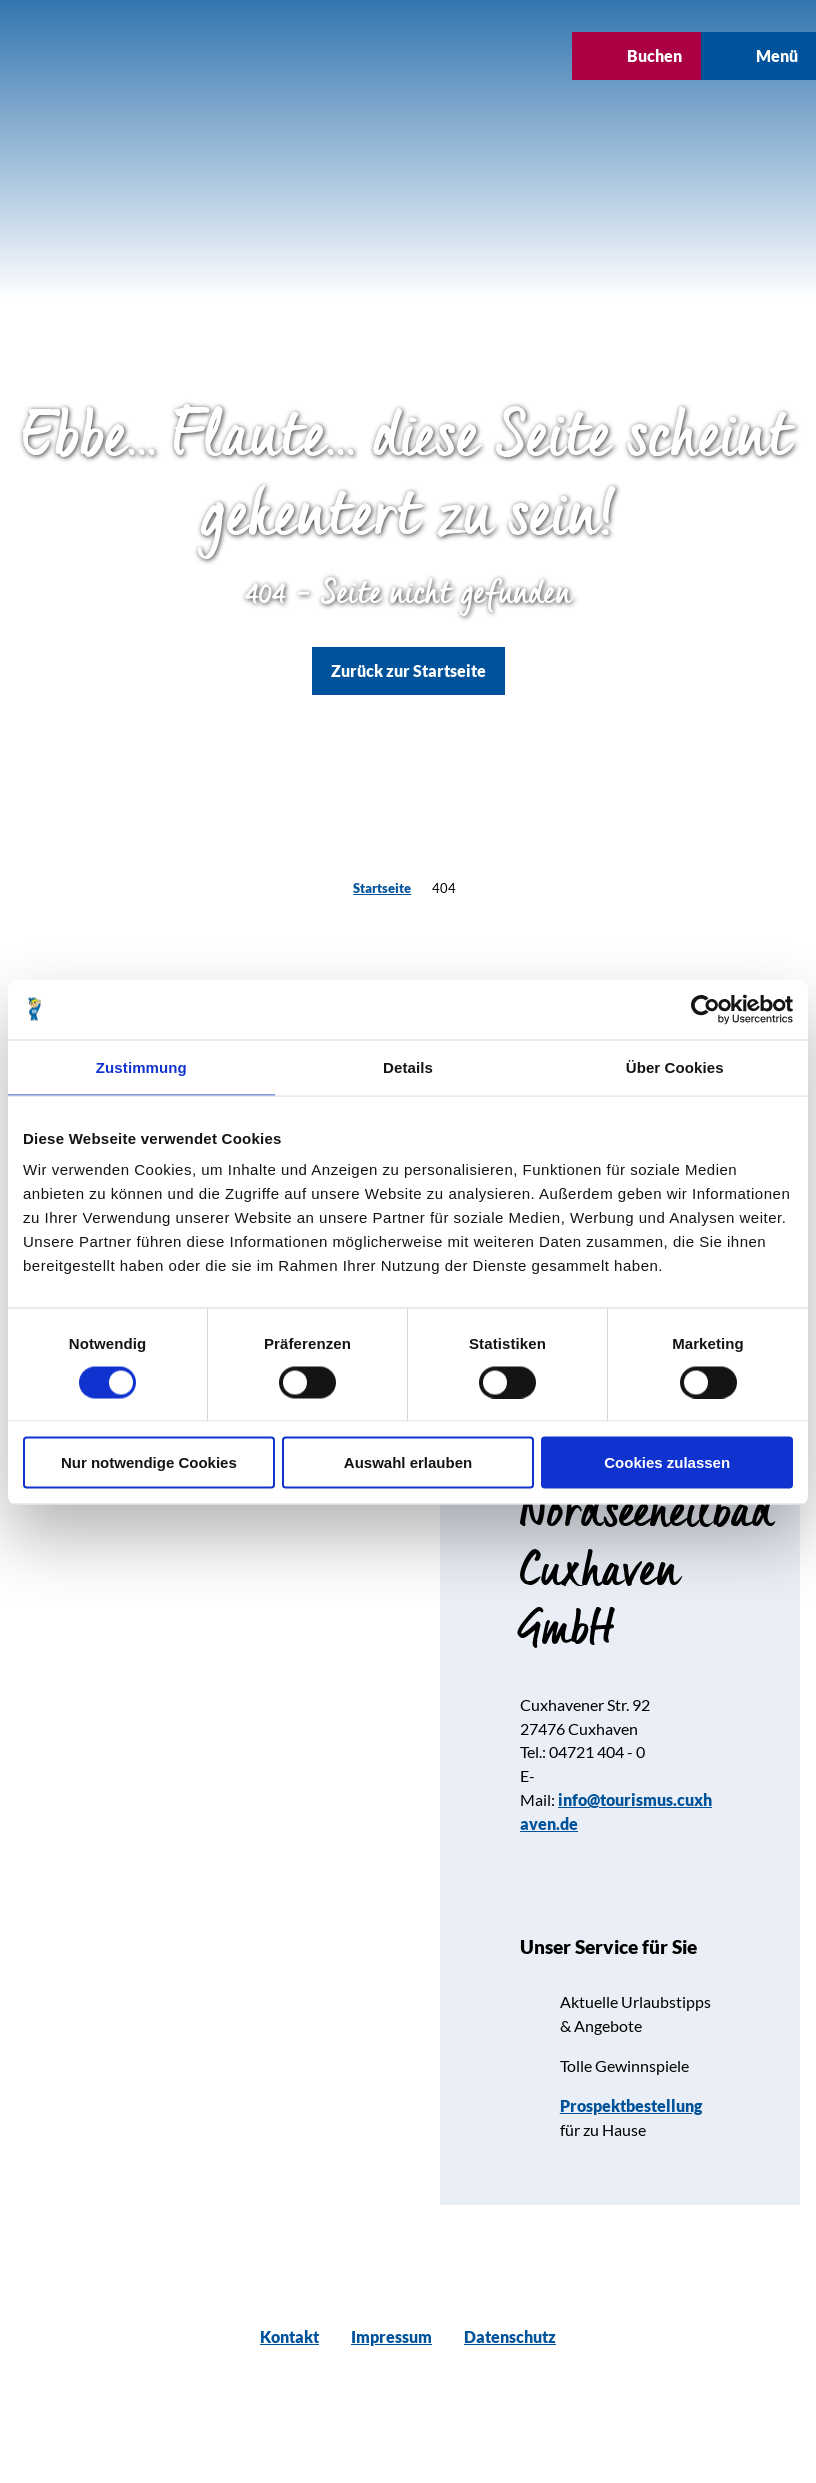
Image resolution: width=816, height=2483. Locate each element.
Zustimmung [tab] (141, 1066)
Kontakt (289, 2336)
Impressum (391, 2336)
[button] (347, 56)
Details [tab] (408, 1066)
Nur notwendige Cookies (149, 1462)
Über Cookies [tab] (675, 1066)
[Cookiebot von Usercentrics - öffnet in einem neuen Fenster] (705, 1009)
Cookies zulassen (667, 1462)
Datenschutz (510, 2336)
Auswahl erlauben (408, 1462)
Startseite (382, 888)
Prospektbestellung (631, 2105)
